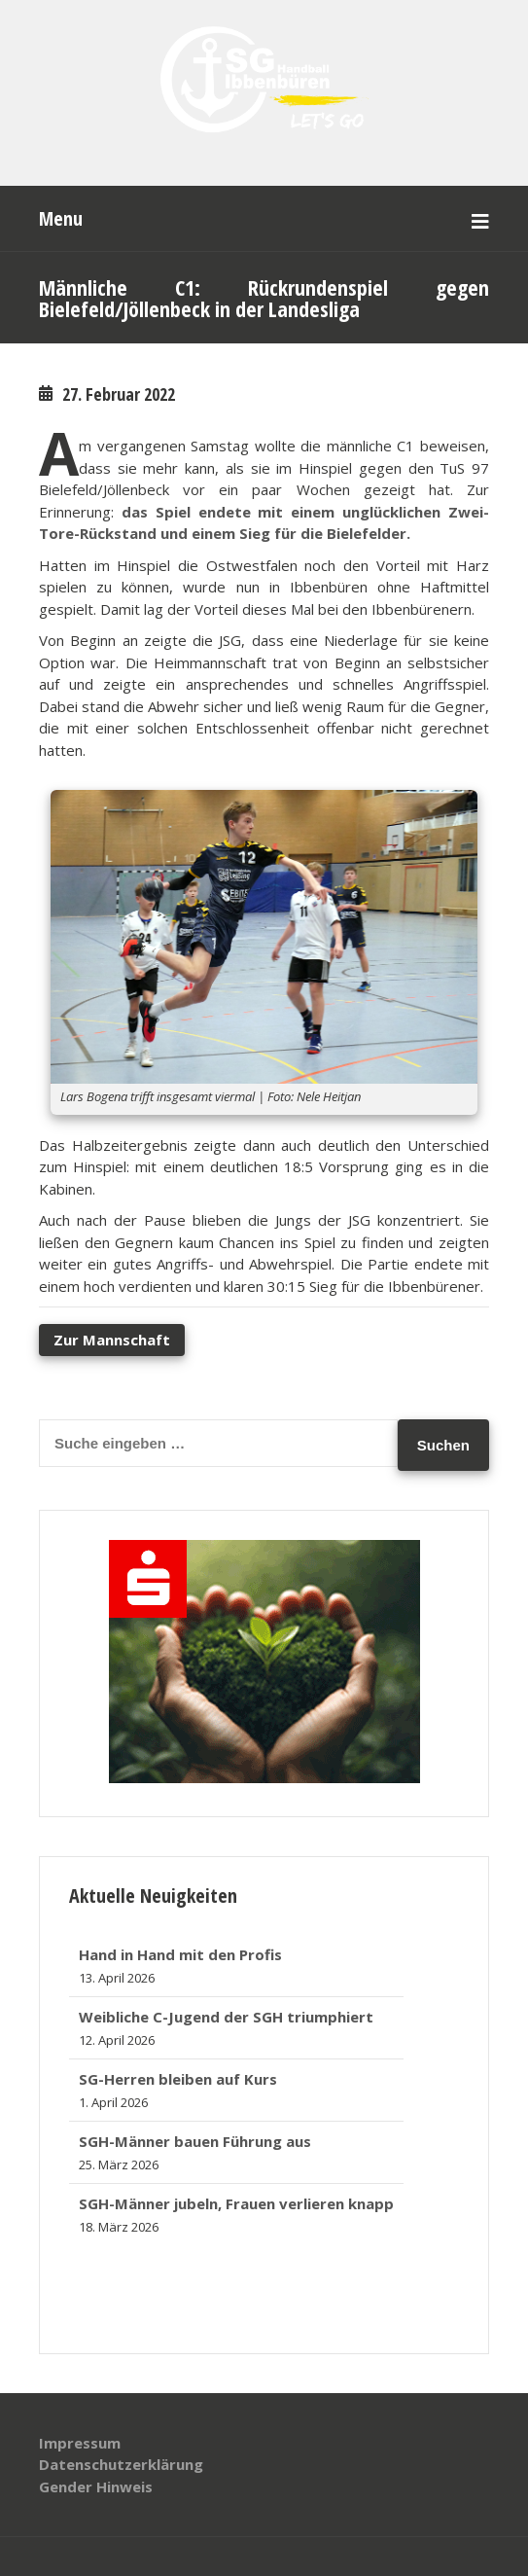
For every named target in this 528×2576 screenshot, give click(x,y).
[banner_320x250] (264, 1777)
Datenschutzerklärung (121, 2464)
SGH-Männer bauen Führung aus (195, 2141)
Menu (61, 218)
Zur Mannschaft (111, 1339)
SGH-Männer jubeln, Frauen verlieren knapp (236, 2203)
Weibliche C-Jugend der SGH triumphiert (226, 2016)
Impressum (80, 2442)
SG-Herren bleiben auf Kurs (178, 2079)
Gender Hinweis (96, 2486)
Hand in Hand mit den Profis (180, 1954)
